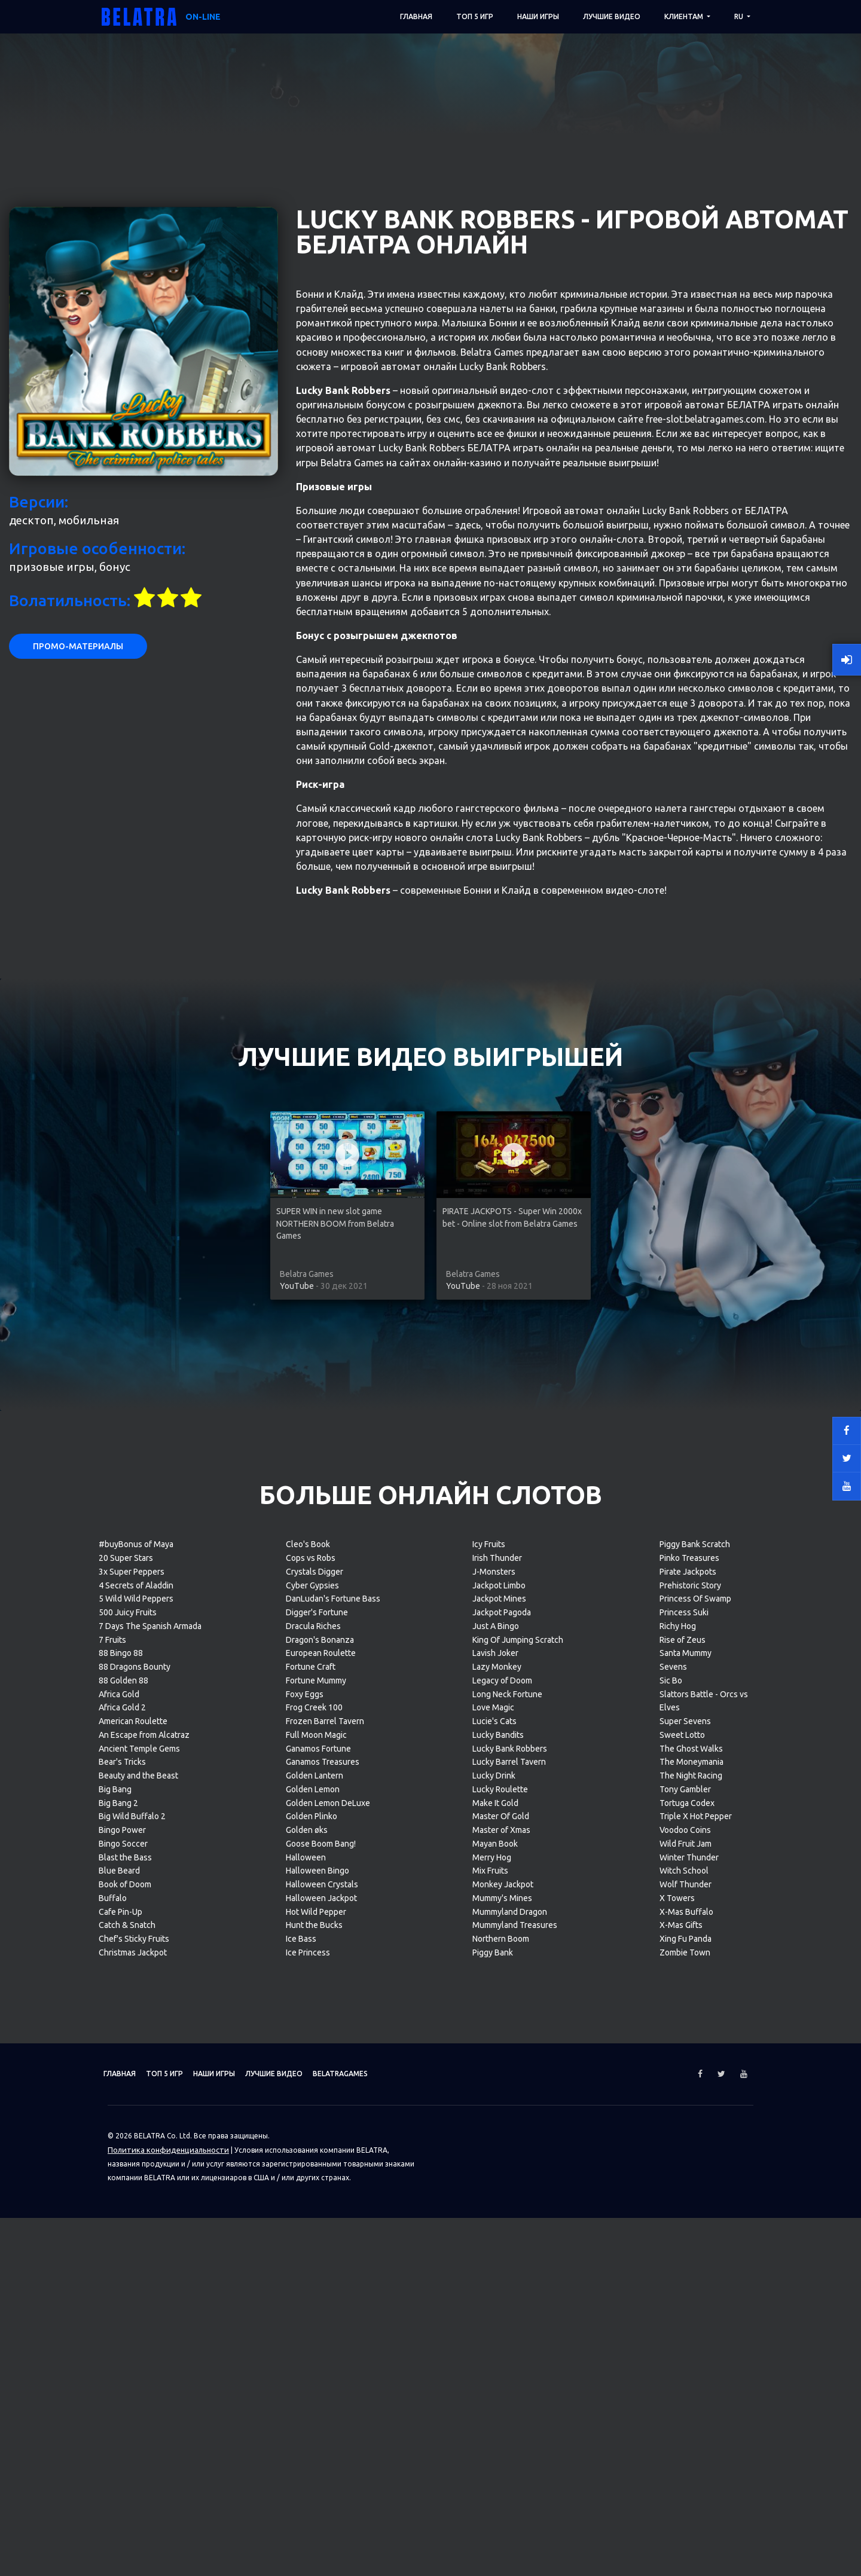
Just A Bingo (495, 2104)
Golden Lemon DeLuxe (328, 2281)
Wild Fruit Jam (686, 2322)
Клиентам (684, 16)
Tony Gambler (685, 2267)
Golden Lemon (313, 2267)
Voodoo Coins (685, 2308)
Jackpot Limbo (499, 2063)
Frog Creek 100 (314, 2185)
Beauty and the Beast (138, 2254)
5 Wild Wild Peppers (136, 2077)
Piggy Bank (492, 2431)
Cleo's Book (308, 2022)
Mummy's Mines (502, 2376)
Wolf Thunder (686, 2362)
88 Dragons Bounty (134, 2145)
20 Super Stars (126, 2036)
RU (739, 16)
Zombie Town (685, 2431)
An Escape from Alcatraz (144, 2213)
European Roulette (321, 2131)
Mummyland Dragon (509, 2390)
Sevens (673, 2145)
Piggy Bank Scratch (695, 2022)
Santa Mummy (686, 2131)
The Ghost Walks (691, 2227)
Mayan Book (495, 2322)
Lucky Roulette (500, 2267)
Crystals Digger (314, 2050)
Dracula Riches (313, 2104)
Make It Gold (495, 2281)
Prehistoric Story (690, 2063)
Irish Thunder (497, 2036)
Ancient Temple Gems (139, 2227)
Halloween (306, 2335)
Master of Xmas (501, 2308)
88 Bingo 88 (121, 2131)
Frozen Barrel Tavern (325, 2199)
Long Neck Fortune (507, 2172)
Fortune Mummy (316, 2159)
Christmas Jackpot (133, 2431)
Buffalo (113, 2376)
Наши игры (538, 16)
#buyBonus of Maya (136, 2022)
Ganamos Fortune (318, 2227)
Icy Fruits (488, 2022)
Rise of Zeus (683, 2118)
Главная (416, 16)
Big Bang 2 (118, 2281)
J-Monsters (493, 2050)
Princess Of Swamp (695, 2077)
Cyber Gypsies (312, 2063)
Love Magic (493, 2185)
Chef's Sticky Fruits (134, 2417)
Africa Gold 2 (122, 2185)
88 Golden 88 (123, 2159)
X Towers (677, 2376)
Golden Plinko (311, 2294)
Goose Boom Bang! (321, 2322)
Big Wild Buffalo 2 (132, 2294)
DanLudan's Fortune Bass (333, 2077)
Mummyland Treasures (514, 2403)
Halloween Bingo (317, 2349)
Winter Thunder (689, 2335)
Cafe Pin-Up (120, 2390)
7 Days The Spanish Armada (150, 2104)
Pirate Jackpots (688, 2050)
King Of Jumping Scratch (517, 2118)
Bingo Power (122, 2308)
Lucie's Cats (494, 2199)
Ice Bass (301, 2417)
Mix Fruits (490, 2349)
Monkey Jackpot (502, 2362)
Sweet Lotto (682, 2213)
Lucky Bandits (498, 2213)
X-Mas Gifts (681, 2403)
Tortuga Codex (687, 2281)
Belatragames (402, 2552)
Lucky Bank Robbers (509, 2227)
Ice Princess (308, 2431)
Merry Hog (491, 2335)
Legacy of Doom (502, 2159)
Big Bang (115, 2267)
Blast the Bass (125, 2335)
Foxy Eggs (304, 2172)
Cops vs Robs (310, 2036)
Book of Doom (125, 2362)
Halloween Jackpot (321, 2376)
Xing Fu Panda (686, 2417)
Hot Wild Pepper (316, 2390)
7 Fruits (112, 2118)
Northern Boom (500, 2417)
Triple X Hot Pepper (696, 2294)
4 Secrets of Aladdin (136, 2063)
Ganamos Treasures (322, 2240)
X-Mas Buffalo (686, 2390)
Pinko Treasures (689, 2036)
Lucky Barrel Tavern (509, 2240)
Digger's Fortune (317, 2090)
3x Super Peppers (131, 2050)
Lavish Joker (495, 2131)
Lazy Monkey (496, 2145)
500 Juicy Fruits (128, 2090)
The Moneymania (691, 2240)
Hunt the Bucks (314, 2403)
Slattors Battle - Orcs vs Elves (704, 2179)
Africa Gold (119, 2172)
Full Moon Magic (316, 2213)
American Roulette (133, 2199)
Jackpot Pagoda (501, 2090)
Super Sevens (685, 2199)
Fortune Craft (310, 2145)
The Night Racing (691, 2254)
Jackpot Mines (499, 2077)
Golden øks (307, 2308)
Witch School (684, 2349)
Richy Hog (678, 2104)
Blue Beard (119, 2349)
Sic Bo (671, 2159)
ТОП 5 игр (474, 16)
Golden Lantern (314, 2254)
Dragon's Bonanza (320, 2118)
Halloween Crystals (322, 2362)
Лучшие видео (611, 16)
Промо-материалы (78, 1124)
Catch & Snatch (127, 2403)
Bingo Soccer (123, 2322)
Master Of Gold (500, 2294)
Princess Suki (684, 2090)
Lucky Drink (493, 2254)
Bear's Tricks (122, 2240)
